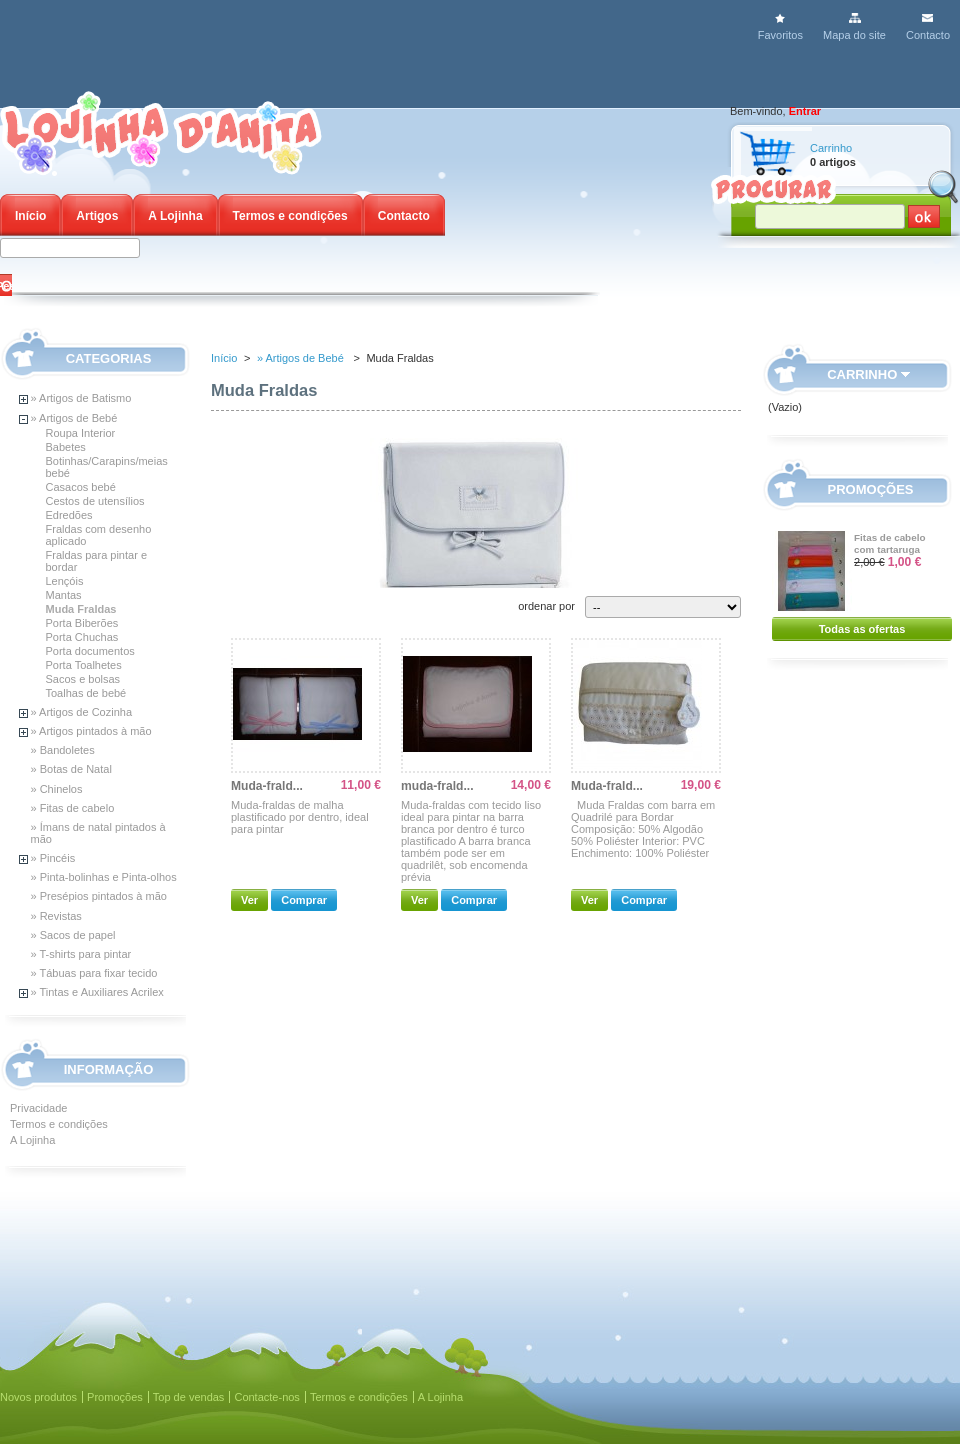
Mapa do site (854, 35)
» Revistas (56, 916)
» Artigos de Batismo (81, 398)
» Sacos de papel (73, 935)
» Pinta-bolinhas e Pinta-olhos (104, 877)
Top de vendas (189, 1397)
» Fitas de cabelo (73, 808)
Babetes (66, 447)
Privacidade (38, 1108)
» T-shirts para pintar (81, 954)
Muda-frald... (267, 786)
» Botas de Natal (71, 769)
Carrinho (831, 148)
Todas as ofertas (862, 629)
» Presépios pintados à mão (99, 896)
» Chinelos (57, 789)
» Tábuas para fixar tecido (94, 973)
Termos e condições (290, 216)
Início (30, 216)
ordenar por (546, 606)
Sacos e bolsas (83, 679)
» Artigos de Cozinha (82, 712)
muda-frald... (437, 786)
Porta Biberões (82, 623)
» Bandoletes (63, 750)
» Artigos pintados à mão (91, 731)
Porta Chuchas (82, 637)
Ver (249, 900)
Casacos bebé (81, 487)
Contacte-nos (266, 1397)
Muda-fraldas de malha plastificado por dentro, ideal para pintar (300, 817)
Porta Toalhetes (84, 665)
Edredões (69, 515)
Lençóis (65, 581)
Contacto (928, 35)
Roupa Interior (81, 433)
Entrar (805, 111)
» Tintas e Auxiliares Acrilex (97, 992)
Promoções (871, 489)
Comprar (304, 900)
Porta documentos (90, 651)
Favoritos (780, 35)
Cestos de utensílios (95, 501)
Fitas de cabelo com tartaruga (889, 543)
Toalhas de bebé (86, 693)
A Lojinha (175, 216)
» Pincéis (53, 858)
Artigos (97, 216)
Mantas (64, 595)
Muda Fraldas (81, 609)
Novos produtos (38, 1397)
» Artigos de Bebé (74, 418)
